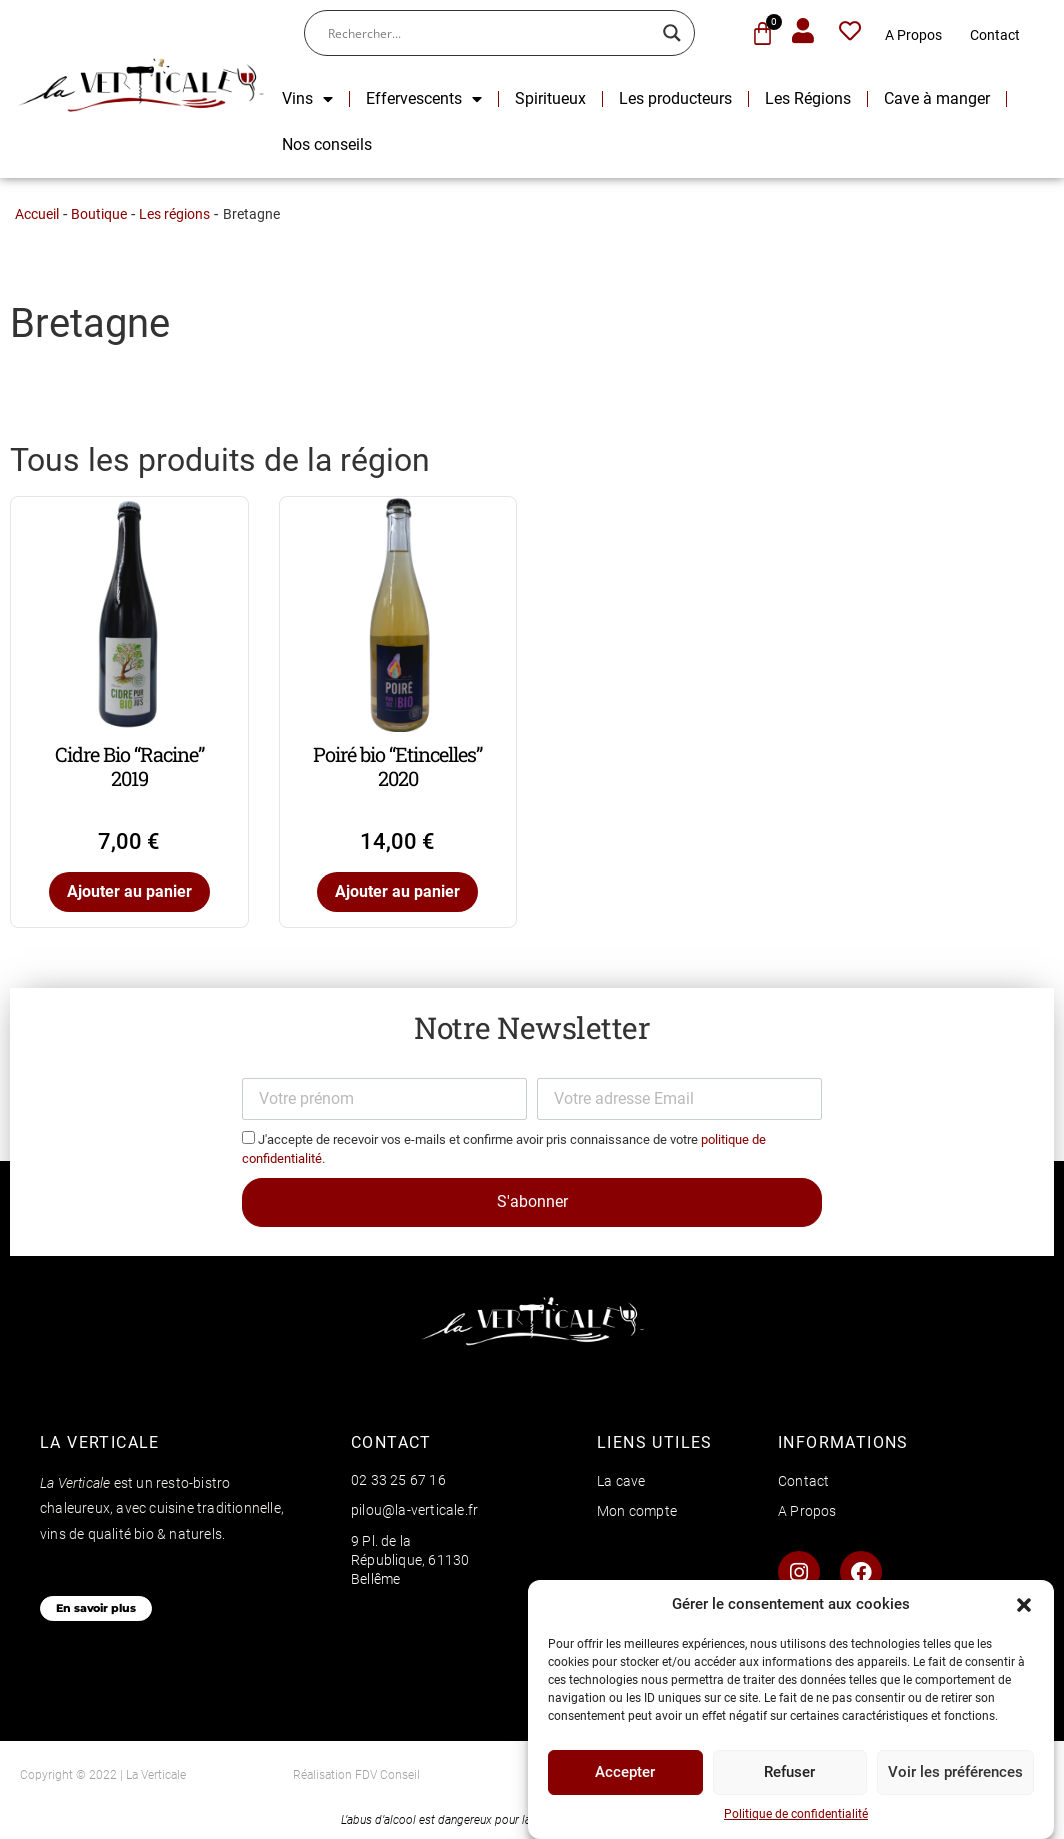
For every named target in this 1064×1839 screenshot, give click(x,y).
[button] (1024, 1612)
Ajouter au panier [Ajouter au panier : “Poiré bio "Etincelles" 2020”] (397, 891)
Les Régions (808, 98)
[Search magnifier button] (672, 33)
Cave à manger (937, 98)
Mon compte (637, 1511)
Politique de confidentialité (796, 1821)
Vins (307, 99)
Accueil (37, 214)
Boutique (99, 214)
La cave (621, 1481)
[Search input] (490, 33)
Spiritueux (550, 98)
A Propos (913, 35)
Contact (995, 35)
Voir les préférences (955, 1780)
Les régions (174, 214)
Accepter (625, 1780)
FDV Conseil (387, 1775)
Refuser (789, 1780)
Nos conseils (327, 144)
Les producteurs (675, 98)
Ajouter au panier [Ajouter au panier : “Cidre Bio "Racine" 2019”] (129, 891)
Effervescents (424, 99)
